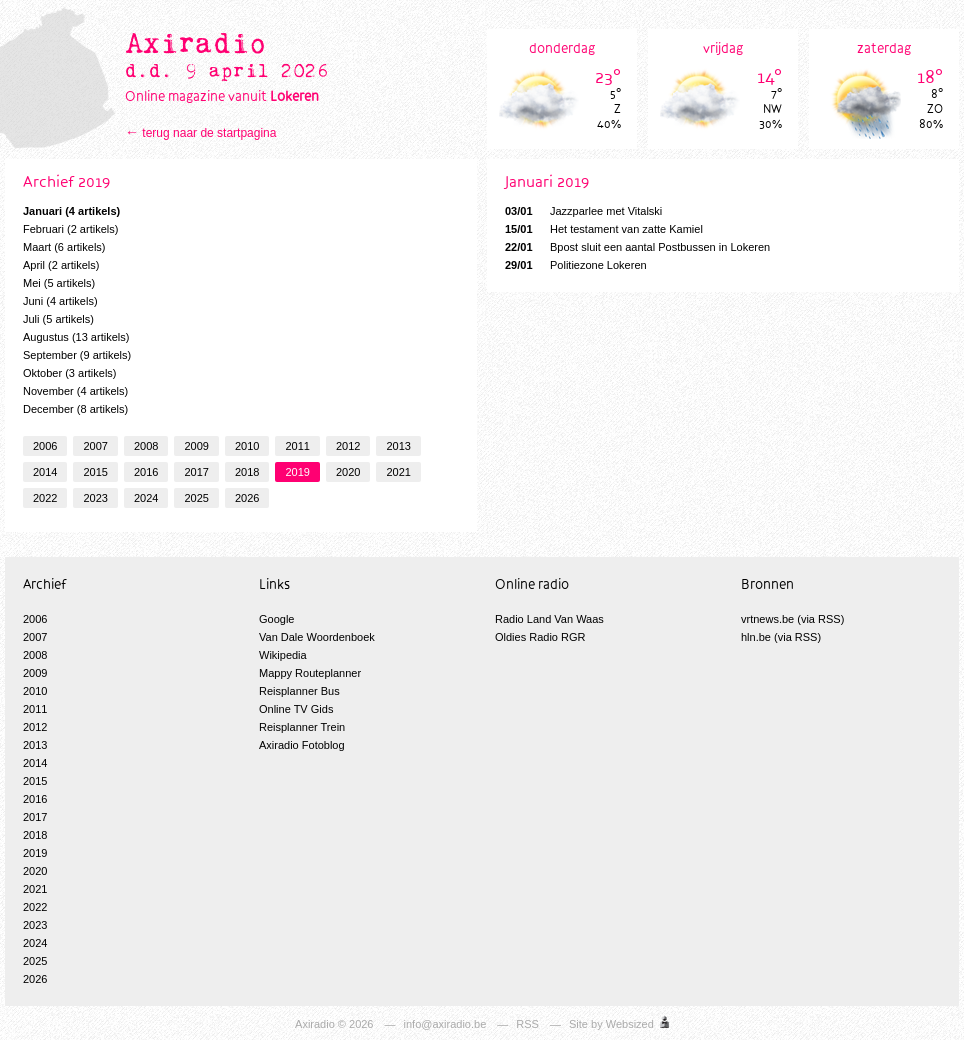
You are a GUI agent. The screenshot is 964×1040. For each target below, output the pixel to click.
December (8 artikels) (75, 409)
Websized (630, 1024)
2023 (95, 498)
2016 (146, 472)
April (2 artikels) (61, 265)
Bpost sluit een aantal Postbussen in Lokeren (637, 247)
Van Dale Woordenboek (317, 637)
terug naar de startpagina (209, 133)
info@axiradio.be (445, 1024)
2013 (398, 446)
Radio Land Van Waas (549, 619)
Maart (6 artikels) (64, 247)
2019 (297, 472)
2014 (45, 472)
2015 (95, 472)
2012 (348, 446)
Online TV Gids (296, 709)
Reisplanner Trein (302, 727)
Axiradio (315, 1024)
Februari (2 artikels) (70, 229)
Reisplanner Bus (299, 691)
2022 (45, 498)
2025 (196, 498)
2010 (247, 446)
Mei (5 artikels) (59, 283)
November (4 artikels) (75, 391)
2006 (45, 446)
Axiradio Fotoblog (302, 745)
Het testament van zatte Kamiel (604, 229)
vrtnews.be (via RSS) (792, 619)
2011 (297, 446)
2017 (196, 472)
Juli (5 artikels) (58, 319)
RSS (527, 1024)
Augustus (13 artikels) (76, 337)
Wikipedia (283, 655)
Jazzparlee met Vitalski (583, 211)
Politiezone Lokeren (576, 265)
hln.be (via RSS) (781, 637)
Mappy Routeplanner (310, 673)
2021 (398, 472)
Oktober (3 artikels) (70, 373)
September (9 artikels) (77, 355)
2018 (247, 472)
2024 (146, 498)
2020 (348, 472)
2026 (247, 498)
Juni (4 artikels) (60, 301)
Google (276, 619)
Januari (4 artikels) (71, 211)
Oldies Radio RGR (540, 637)
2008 (146, 446)
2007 (95, 446)
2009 (196, 446)
